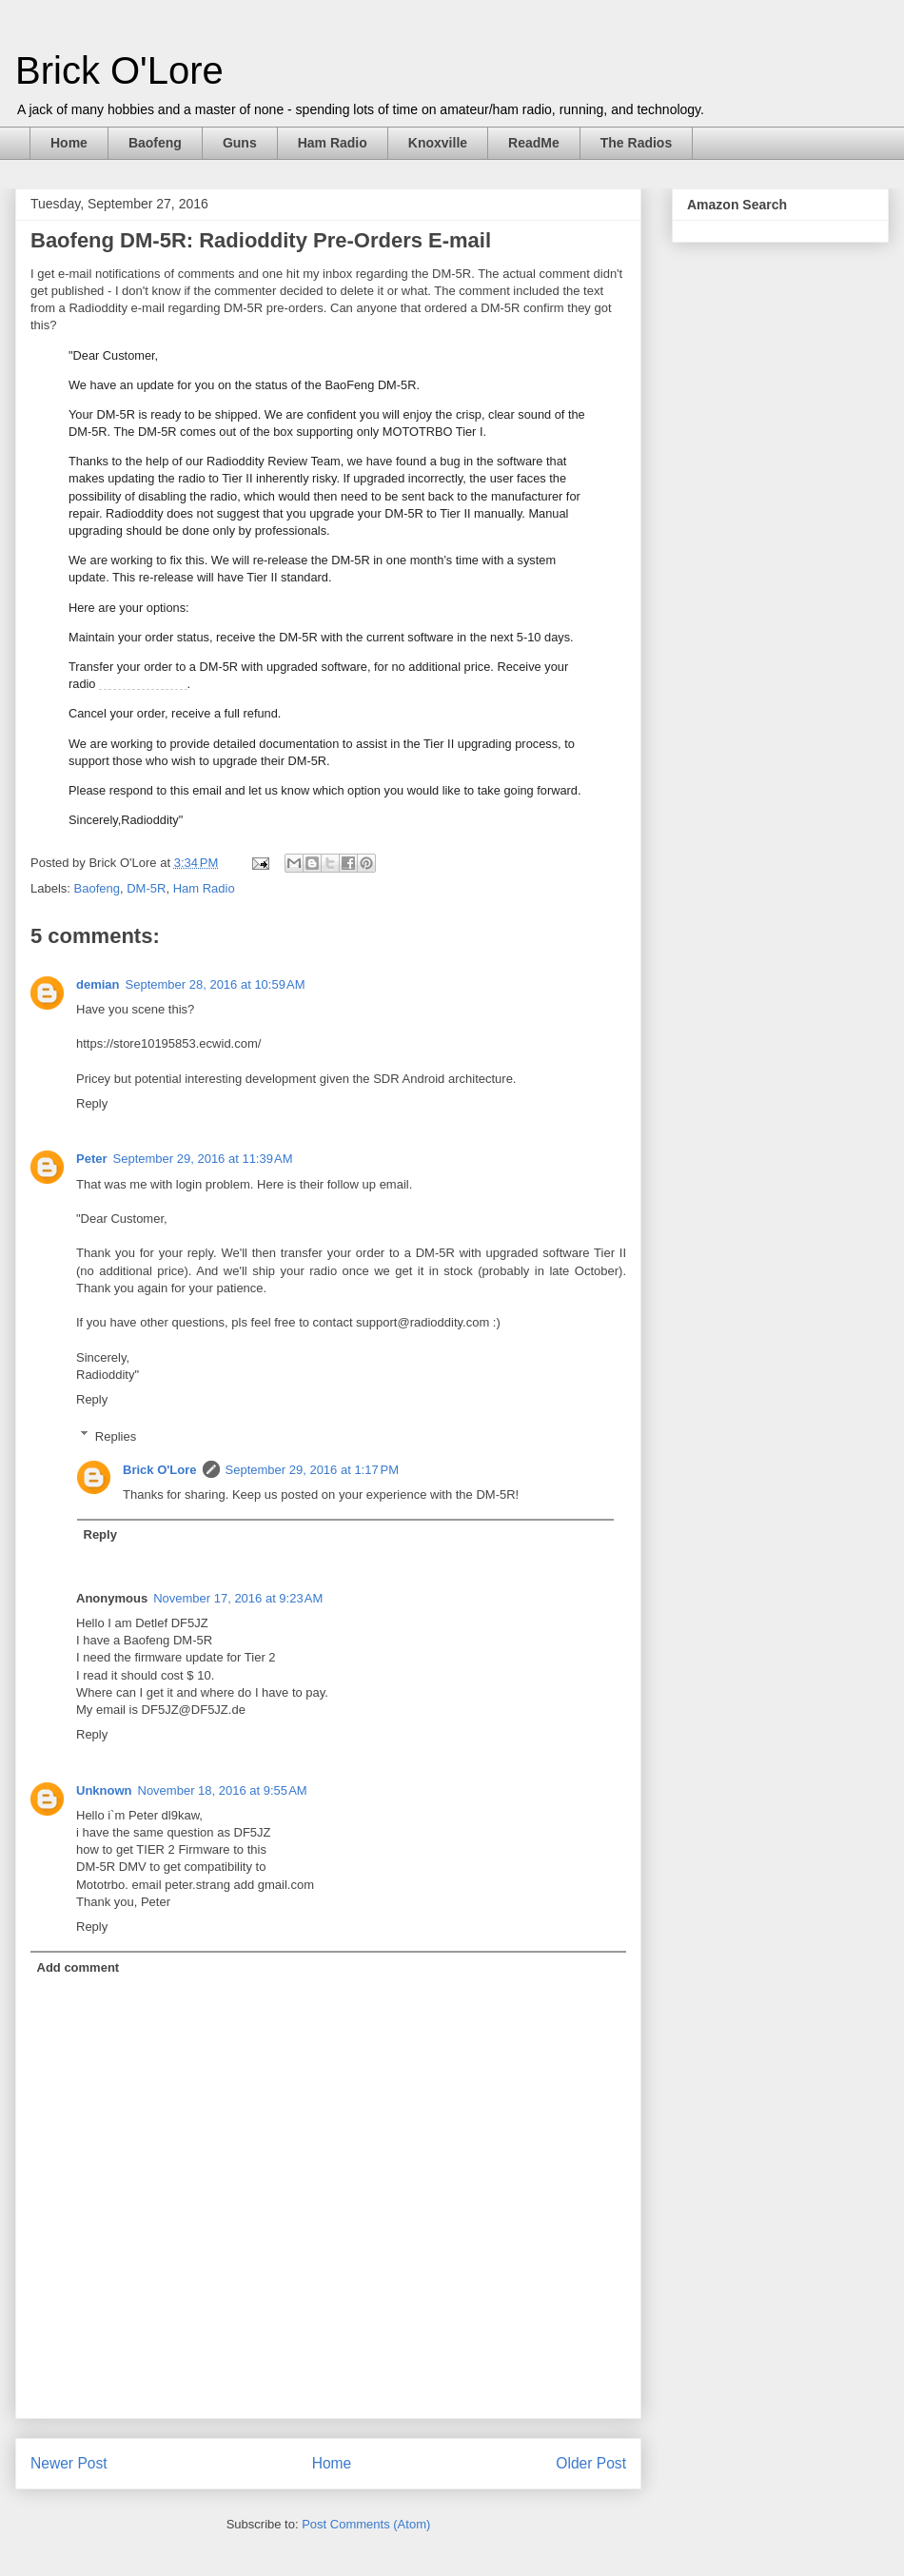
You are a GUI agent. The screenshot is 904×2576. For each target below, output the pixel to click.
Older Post (591, 2463)
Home (69, 142)
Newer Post (69, 2463)
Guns (240, 142)
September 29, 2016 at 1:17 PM (312, 1470)
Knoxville (437, 142)
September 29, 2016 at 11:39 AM (203, 1158)
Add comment (78, 1967)
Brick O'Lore (119, 70)
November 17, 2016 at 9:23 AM (238, 1598)
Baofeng (155, 142)
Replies (115, 1435)
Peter (92, 1158)
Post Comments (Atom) (366, 2524)
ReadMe (534, 142)
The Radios (636, 142)
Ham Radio (332, 142)
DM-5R (146, 888)
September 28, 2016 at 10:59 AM (215, 984)
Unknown (104, 1790)
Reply (92, 1103)
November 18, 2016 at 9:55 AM (222, 1790)
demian (98, 984)
